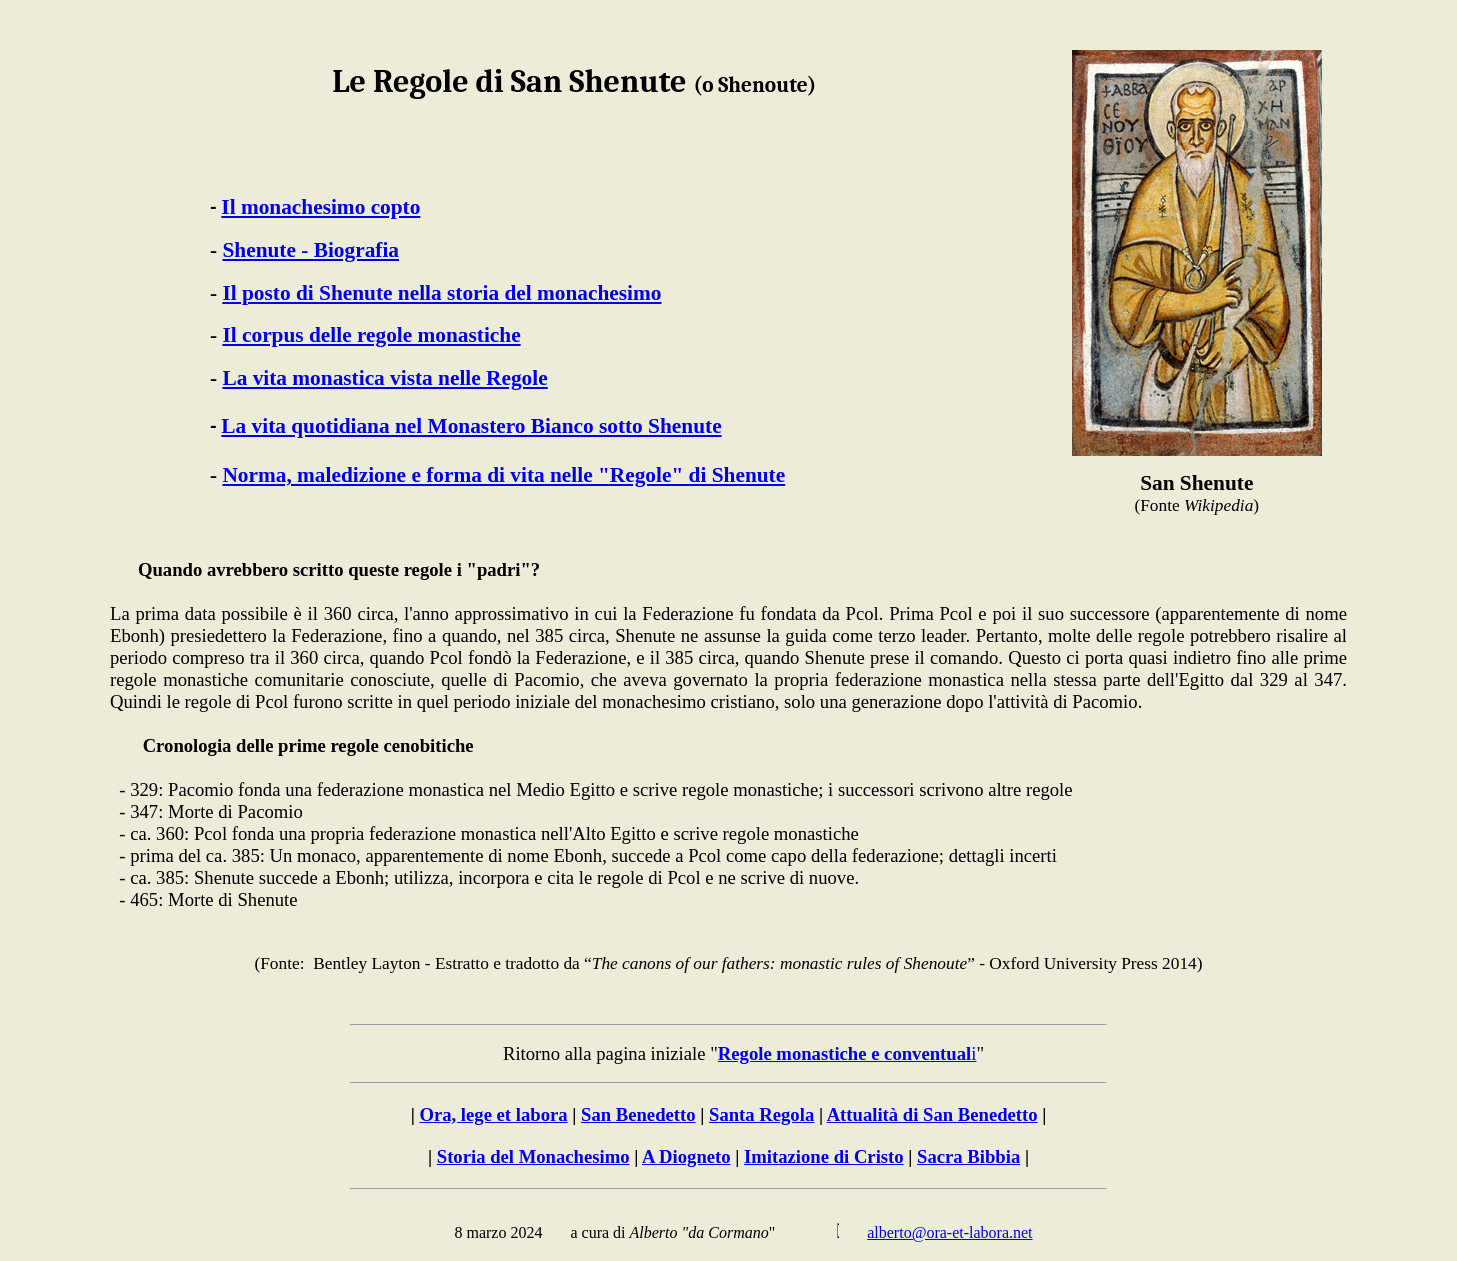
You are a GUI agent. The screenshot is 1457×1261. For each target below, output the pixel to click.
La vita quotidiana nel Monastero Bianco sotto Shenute (471, 426)
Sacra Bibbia (968, 1156)
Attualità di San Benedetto (932, 1114)
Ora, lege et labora (493, 1114)
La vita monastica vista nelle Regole (384, 378)
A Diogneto (686, 1156)
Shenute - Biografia (310, 250)
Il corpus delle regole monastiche (371, 335)
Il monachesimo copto (320, 207)
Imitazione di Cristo (824, 1156)
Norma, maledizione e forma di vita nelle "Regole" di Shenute (503, 475)
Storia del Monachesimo (533, 1156)
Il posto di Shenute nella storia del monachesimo (441, 293)
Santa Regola (761, 1114)
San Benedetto (638, 1114)
